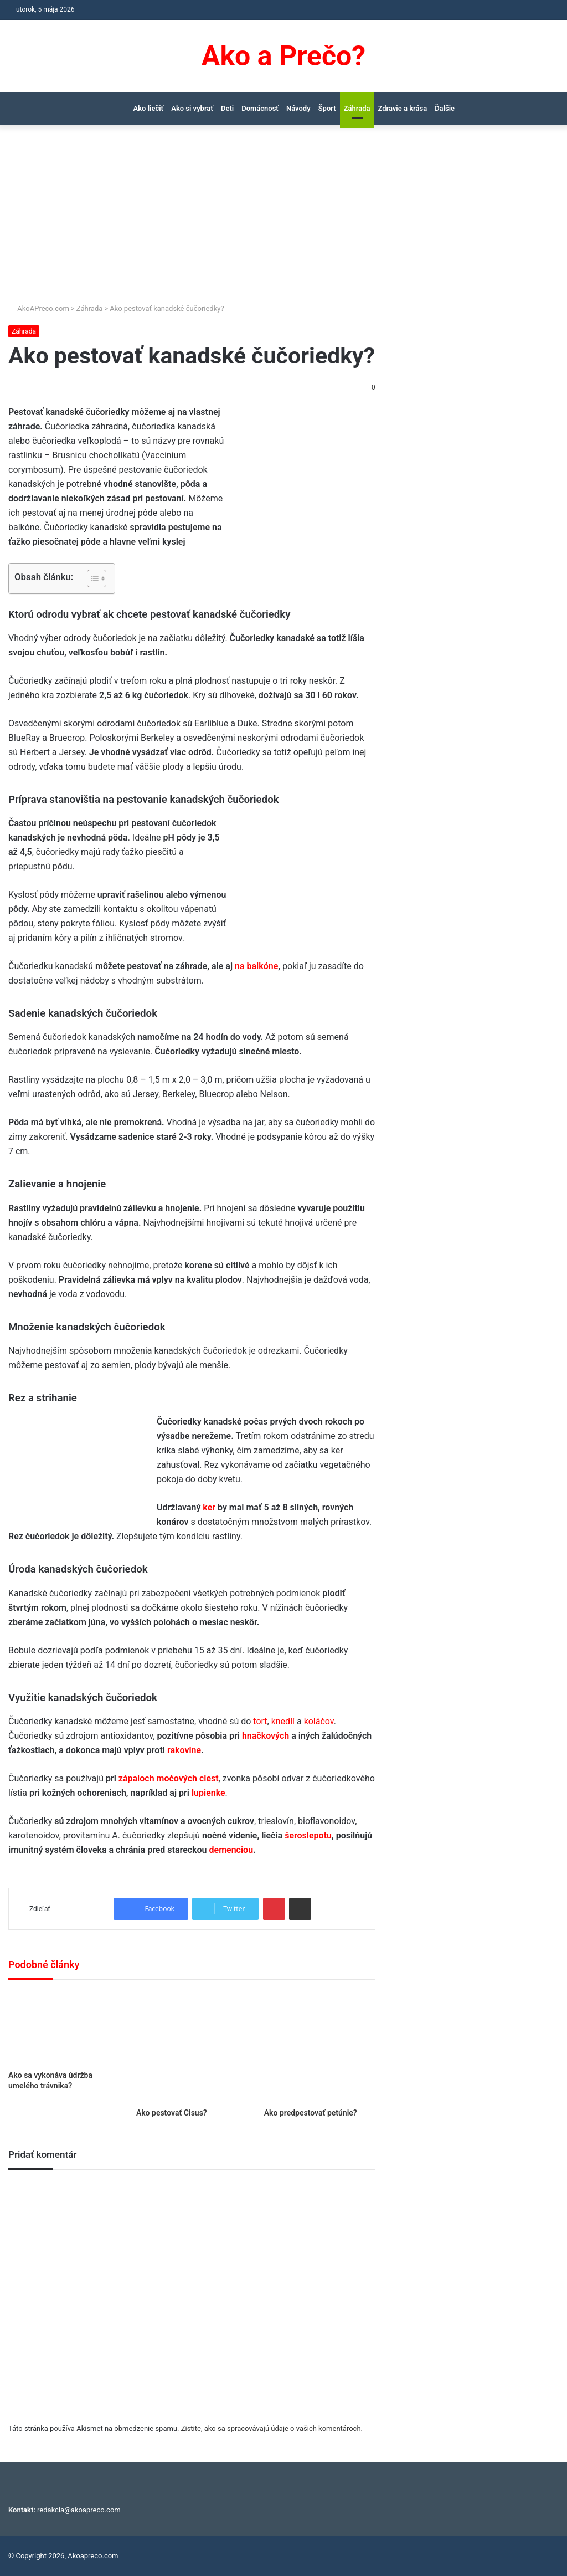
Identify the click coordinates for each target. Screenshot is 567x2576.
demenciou (231, 1850)
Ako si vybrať (192, 108)
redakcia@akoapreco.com (79, 2510)
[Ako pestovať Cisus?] (192, 2046)
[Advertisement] (283, 219)
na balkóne (256, 966)
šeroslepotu (308, 1835)
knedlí (283, 1721)
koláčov (319, 1721)
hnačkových (265, 1735)
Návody (298, 108)
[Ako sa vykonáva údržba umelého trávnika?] (64, 2028)
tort (260, 1721)
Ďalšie (445, 108)
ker (209, 1507)
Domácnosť (260, 108)
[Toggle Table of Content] (91, 578)
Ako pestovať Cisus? (171, 2112)
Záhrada (357, 108)
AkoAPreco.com (38, 308)
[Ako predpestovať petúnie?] (319, 2046)
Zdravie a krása (402, 108)
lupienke (208, 1793)
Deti (227, 108)
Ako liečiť (148, 108)
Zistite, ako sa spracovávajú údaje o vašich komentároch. (272, 2428)
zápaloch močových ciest (168, 1778)
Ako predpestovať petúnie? (310, 2112)
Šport (327, 108)
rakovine (184, 1750)
